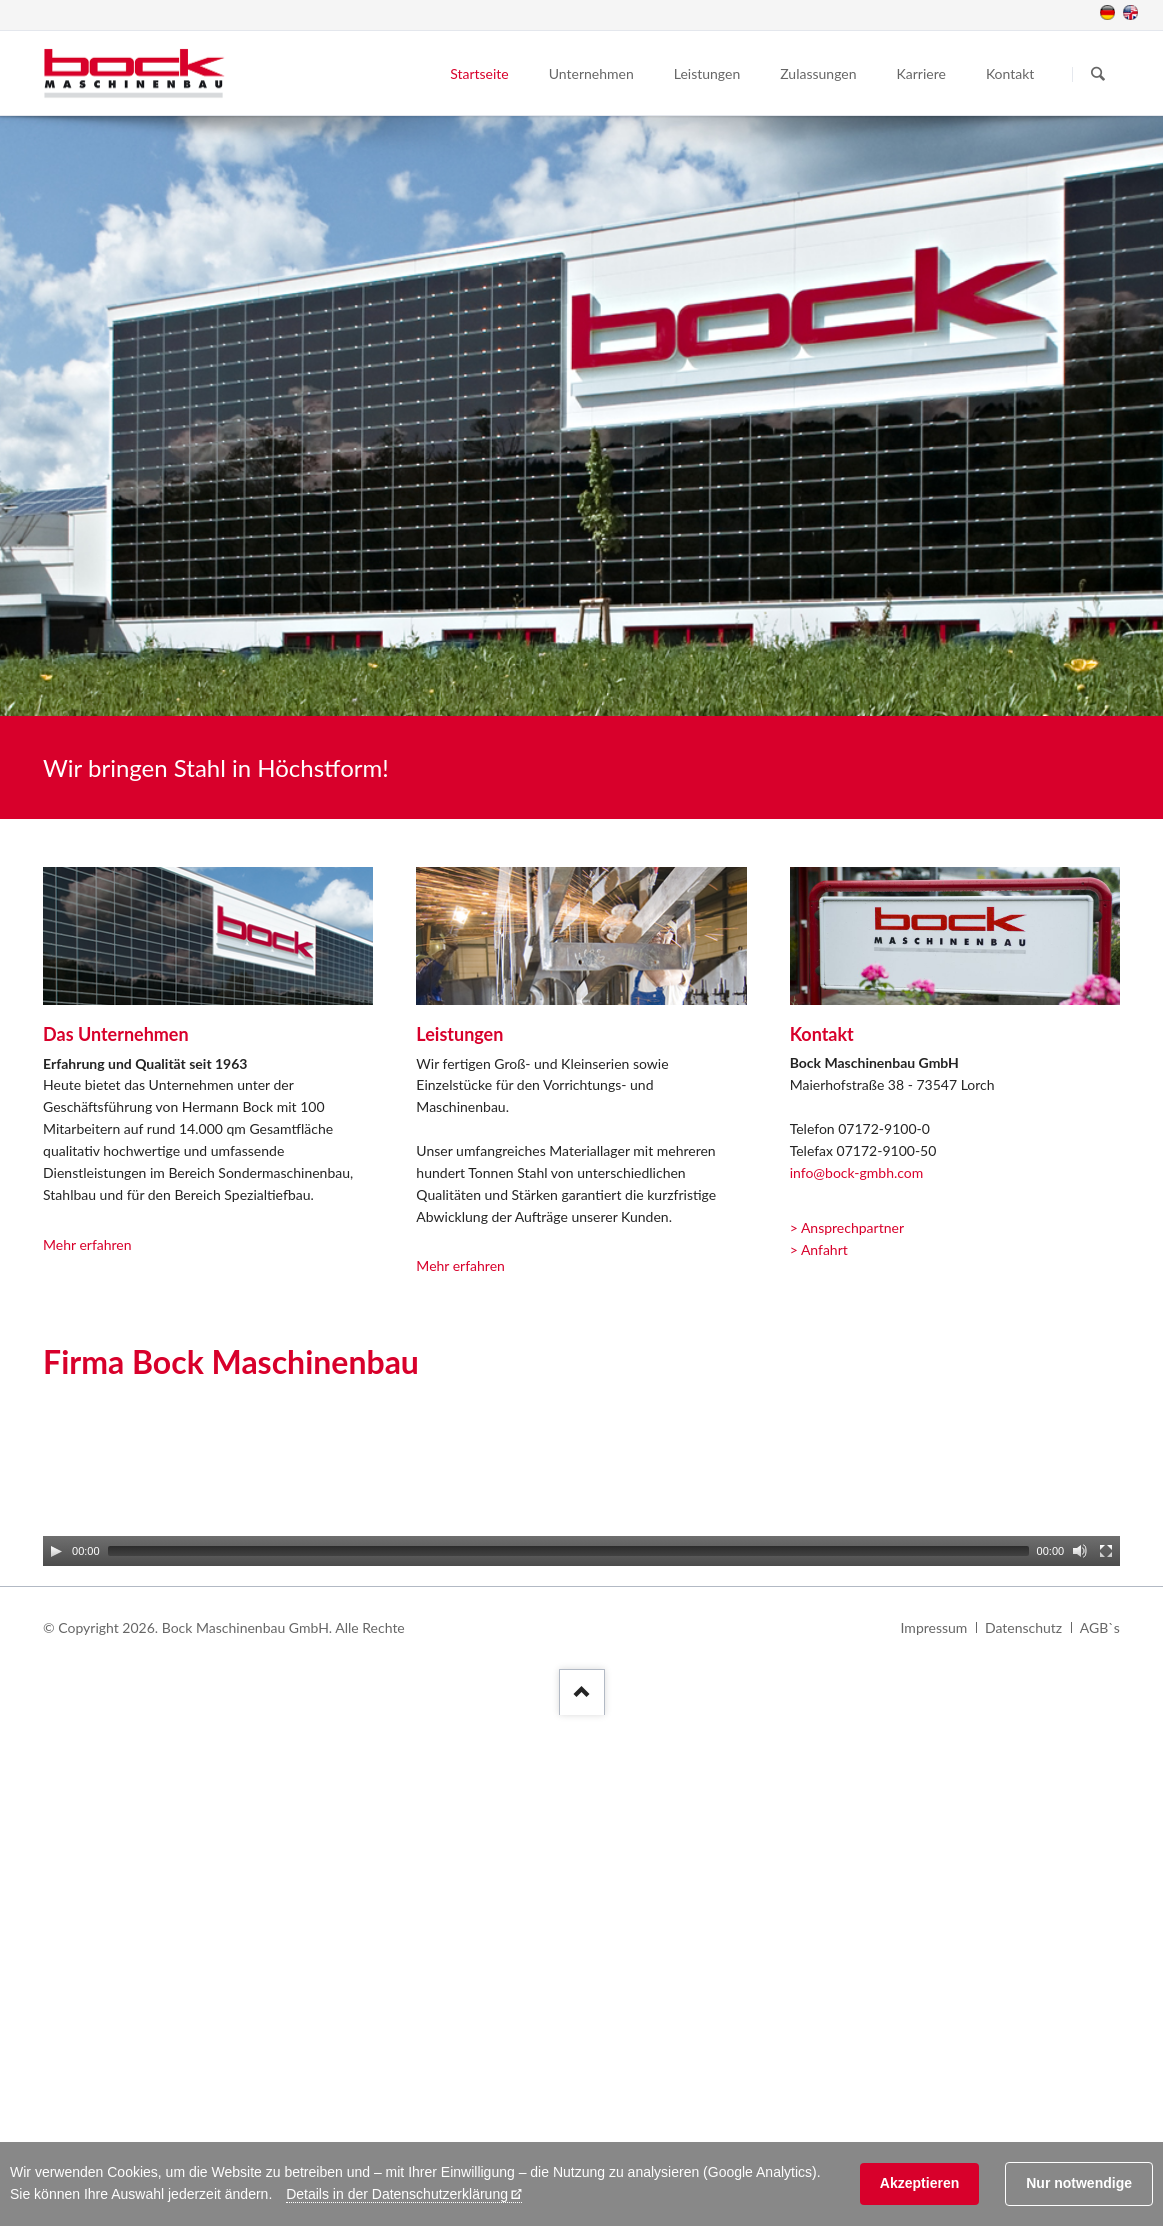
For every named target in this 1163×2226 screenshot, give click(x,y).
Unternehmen (591, 73)
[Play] (56, 1551)
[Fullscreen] (1106, 1551)
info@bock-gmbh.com (857, 1172)
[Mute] (1080, 1551)
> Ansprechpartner (847, 1227)
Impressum (934, 1627)
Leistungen (707, 73)
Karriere (921, 73)
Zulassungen (818, 73)
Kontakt (1010, 73)
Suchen (1098, 74)
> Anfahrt (819, 1249)
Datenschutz (1023, 1627)
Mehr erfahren (87, 1244)
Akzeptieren (919, 2183)
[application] (581, 1484)
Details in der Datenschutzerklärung (397, 2194)
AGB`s (1100, 1627)
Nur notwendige (1079, 2183)
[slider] (568, 1551)
